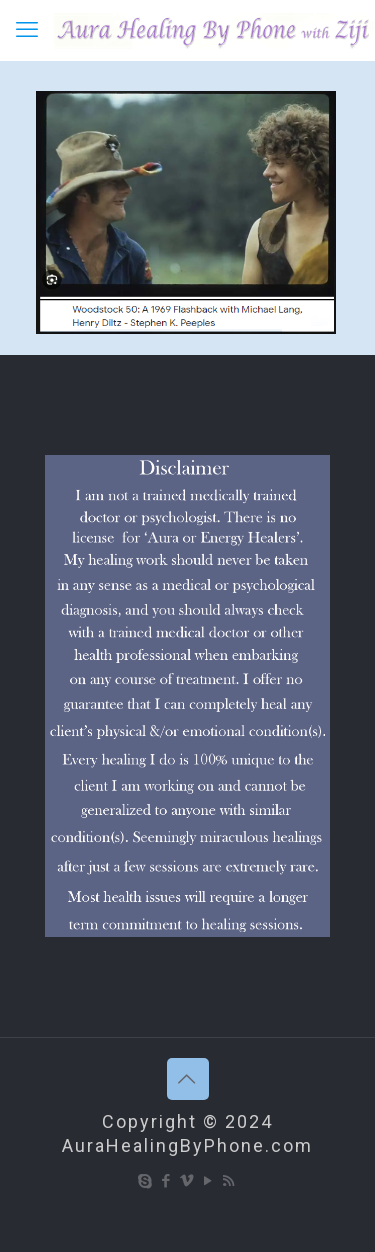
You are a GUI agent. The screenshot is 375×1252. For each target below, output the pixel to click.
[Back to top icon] (188, 1079)
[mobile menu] (27, 30)
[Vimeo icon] (187, 1181)
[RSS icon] (229, 1181)
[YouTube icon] (208, 1181)
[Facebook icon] (166, 1181)
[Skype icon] (145, 1181)
